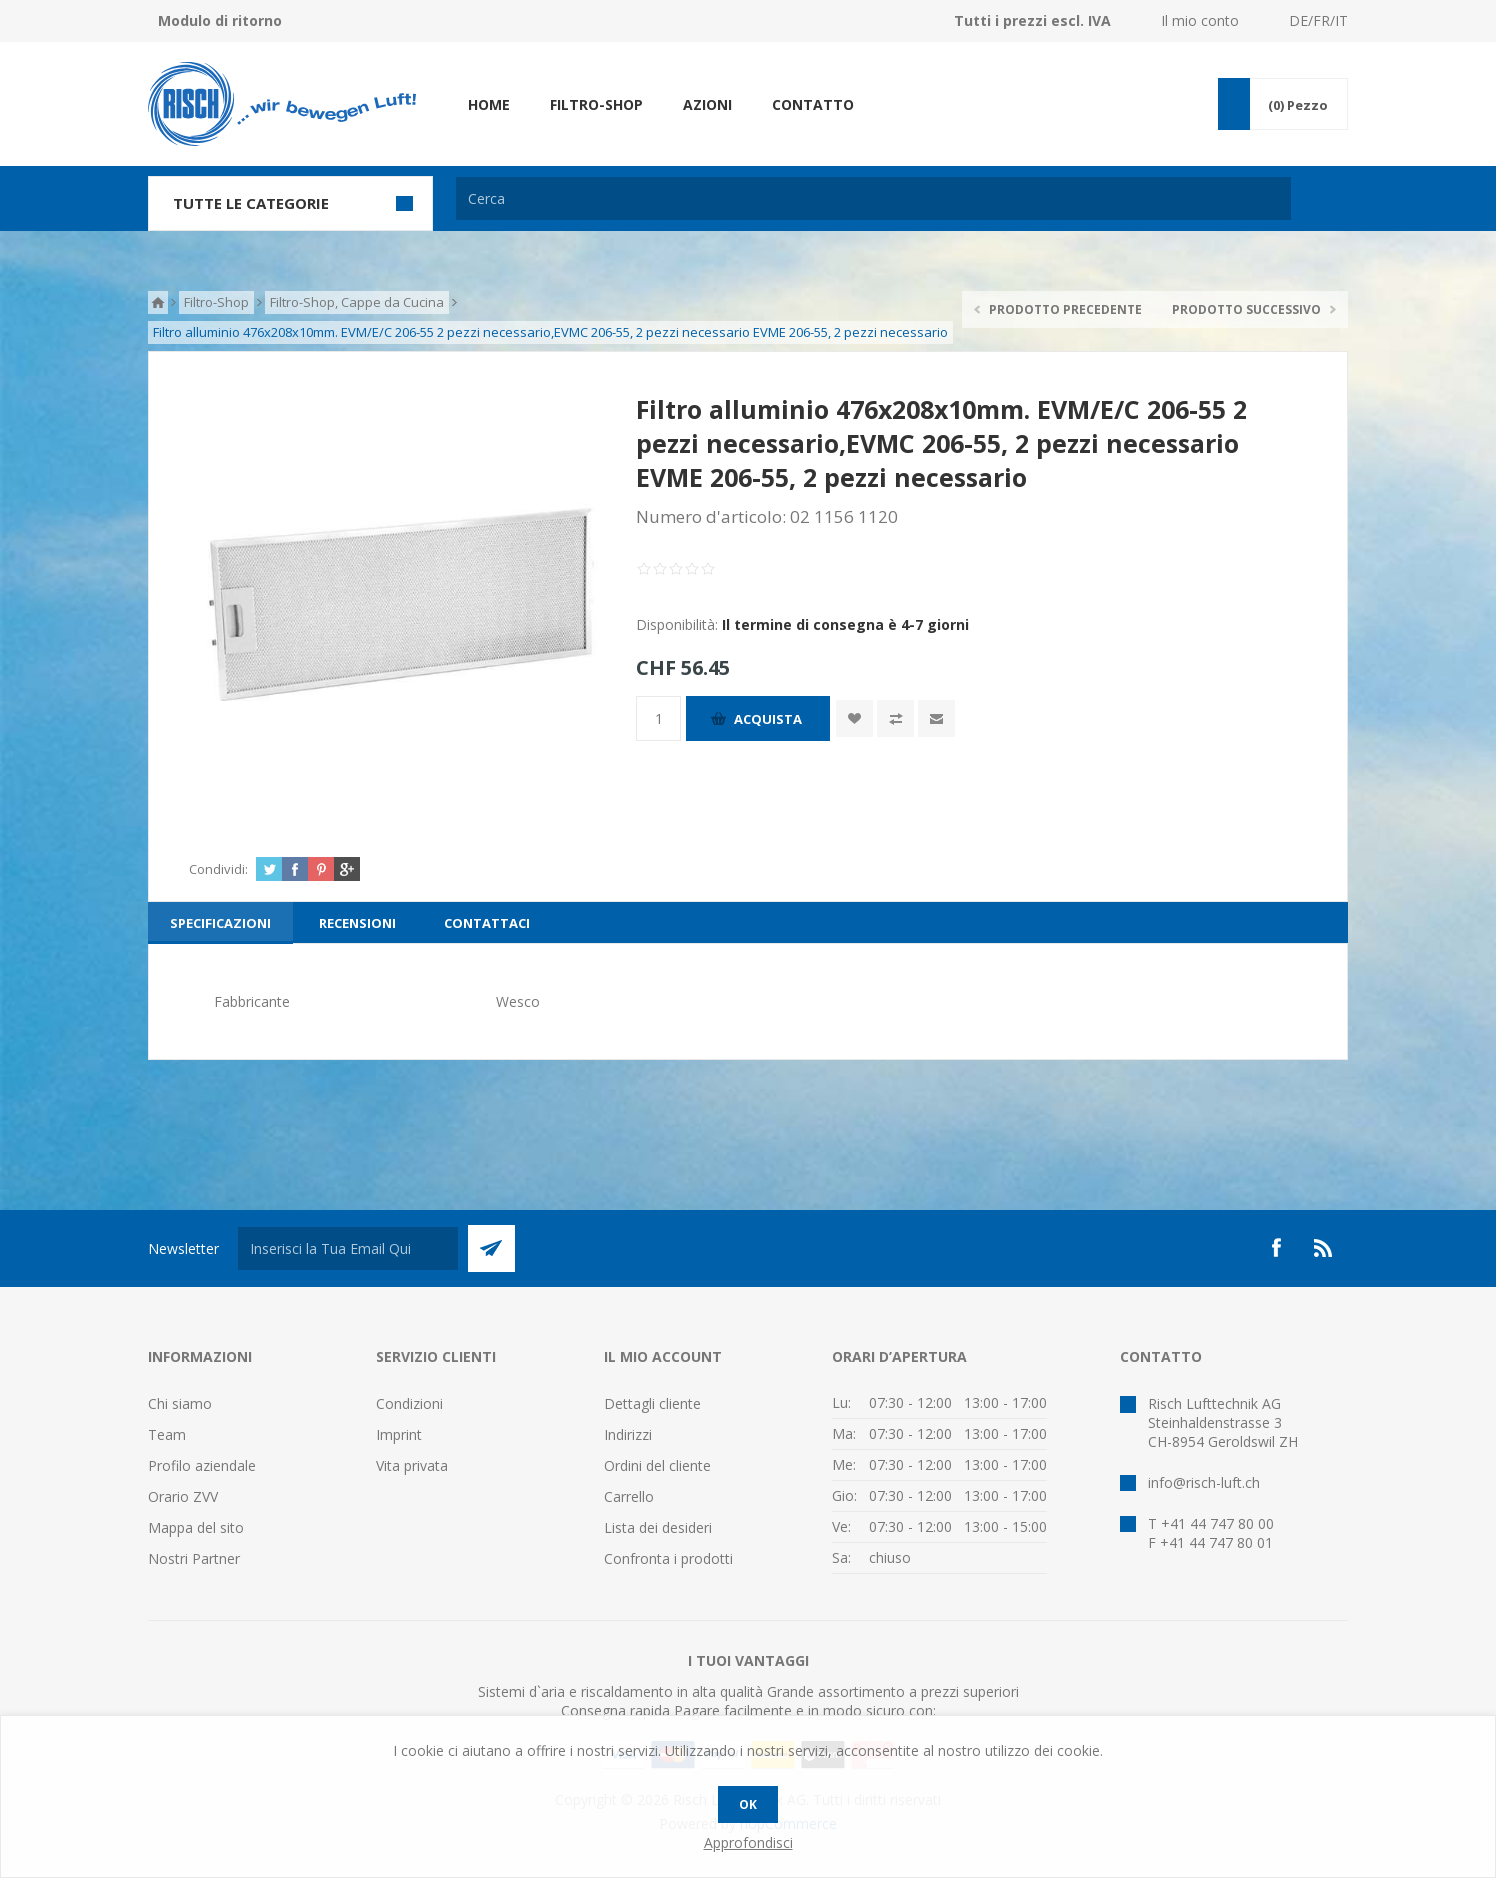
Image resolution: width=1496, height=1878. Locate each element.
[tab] (220, 923)
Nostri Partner (194, 1558)
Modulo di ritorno (220, 20)
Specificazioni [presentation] (220, 923)
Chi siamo (180, 1403)
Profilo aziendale (202, 1465)
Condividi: (218, 869)
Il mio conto (1200, 20)
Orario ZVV (183, 1496)
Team (167, 1434)
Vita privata (412, 1465)
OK (748, 1804)
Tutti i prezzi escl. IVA (1032, 20)
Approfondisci (748, 1842)
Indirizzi (628, 1434)
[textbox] (873, 198)
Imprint (399, 1434)
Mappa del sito (196, 1527)
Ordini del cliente (657, 1465)
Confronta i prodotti (668, 1558)
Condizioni (409, 1403)
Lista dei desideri (658, 1527)
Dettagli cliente (652, 1403)
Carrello (629, 1496)
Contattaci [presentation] (487, 923)
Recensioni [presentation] (357, 923)
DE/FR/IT (1318, 20)
